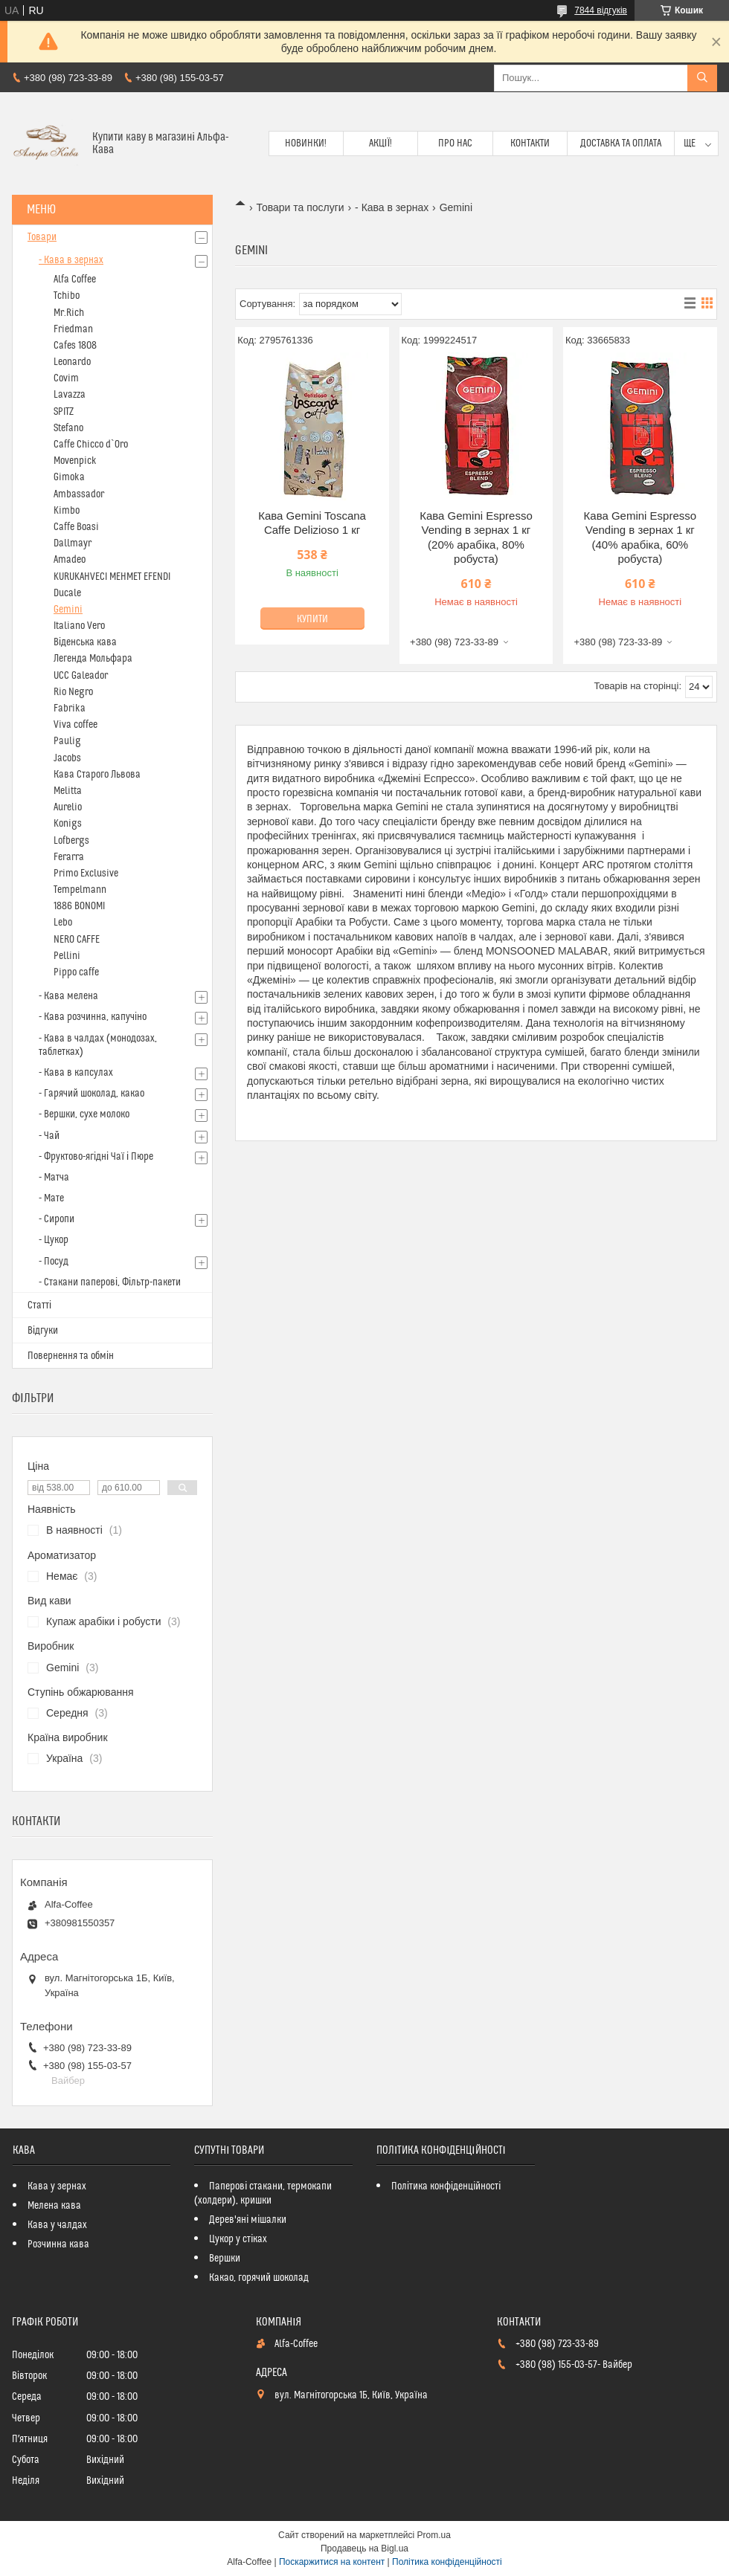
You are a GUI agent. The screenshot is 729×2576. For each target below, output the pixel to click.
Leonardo (72, 362)
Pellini (67, 956)
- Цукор (53, 1240)
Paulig (67, 741)
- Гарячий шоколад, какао (91, 1094)
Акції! (381, 143)
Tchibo (67, 296)
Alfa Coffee (75, 279)
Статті (39, 1305)
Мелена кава (54, 2206)
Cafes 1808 (75, 346)
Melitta (68, 791)
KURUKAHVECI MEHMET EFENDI (112, 577)
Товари (42, 237)
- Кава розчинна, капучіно (93, 1017)
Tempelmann (80, 890)
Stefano (68, 428)
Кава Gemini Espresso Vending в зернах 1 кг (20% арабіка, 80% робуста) (476, 537)
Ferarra (69, 857)
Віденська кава (85, 642)
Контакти (530, 143)
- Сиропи (56, 1219)
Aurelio (68, 807)
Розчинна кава (58, 2244)
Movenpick (75, 461)
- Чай (49, 1136)
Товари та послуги (300, 207)
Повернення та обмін (71, 1356)
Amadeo (70, 560)
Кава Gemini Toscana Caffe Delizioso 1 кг (312, 523)
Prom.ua (434, 2535)
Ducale (67, 593)
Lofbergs (71, 841)
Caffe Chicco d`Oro (91, 445)
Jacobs (67, 758)
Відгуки (43, 1331)
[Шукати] (702, 78)
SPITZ (64, 412)
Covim (66, 378)
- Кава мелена (68, 996)
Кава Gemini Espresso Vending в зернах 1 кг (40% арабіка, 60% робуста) (640, 537)
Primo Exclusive (86, 873)
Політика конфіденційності (446, 2186)
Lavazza (70, 395)
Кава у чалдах (57, 2225)
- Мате (51, 1198)
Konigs (68, 824)
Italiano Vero (79, 626)
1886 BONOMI (79, 906)
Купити (312, 619)
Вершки (224, 2259)
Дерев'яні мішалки (247, 2220)
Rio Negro (73, 692)
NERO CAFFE (77, 940)
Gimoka (69, 477)
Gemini (68, 610)
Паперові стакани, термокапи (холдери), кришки (263, 2193)
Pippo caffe (76, 972)
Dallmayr (72, 543)
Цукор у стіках (238, 2239)
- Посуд (53, 1262)
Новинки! (306, 143)
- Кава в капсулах (76, 1073)
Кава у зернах (57, 2186)
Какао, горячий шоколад (259, 2278)
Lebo (63, 923)
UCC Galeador (81, 676)
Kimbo (67, 511)
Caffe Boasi (76, 527)
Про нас (455, 143)
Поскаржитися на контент (332, 2562)
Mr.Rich (69, 313)
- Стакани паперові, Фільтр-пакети (110, 1282)
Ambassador (79, 494)
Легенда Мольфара (93, 659)
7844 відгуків (600, 10)
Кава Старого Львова (97, 775)
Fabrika (70, 708)
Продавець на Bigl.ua (364, 2548)
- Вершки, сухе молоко (84, 1114)
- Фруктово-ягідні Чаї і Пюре (96, 1157)
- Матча (54, 1178)
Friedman (73, 329)
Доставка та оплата (620, 143)
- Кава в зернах (391, 207)
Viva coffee (75, 725)
